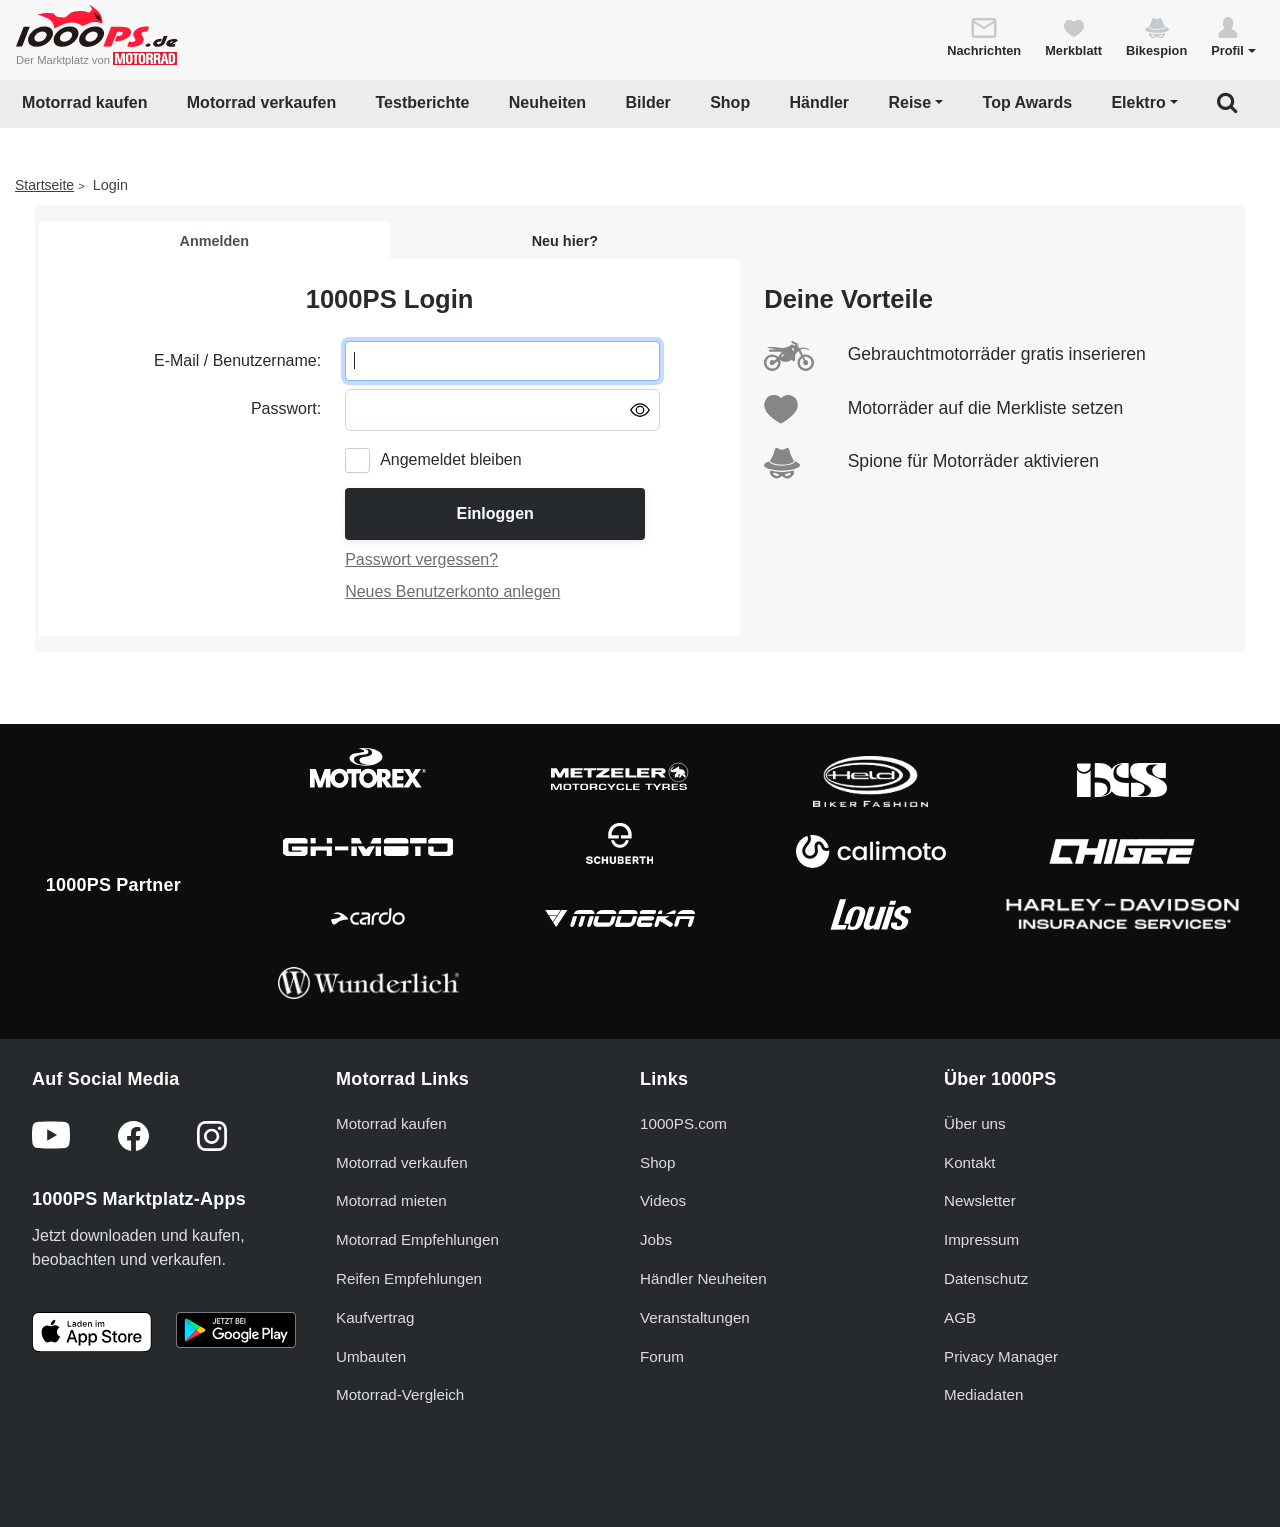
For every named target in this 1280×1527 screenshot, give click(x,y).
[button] (1233, 36)
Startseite (44, 185)
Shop (730, 102)
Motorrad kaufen (84, 102)
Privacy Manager (1001, 1356)
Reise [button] (909, 102)
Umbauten (371, 1356)
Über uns (975, 1123)
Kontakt (970, 1162)
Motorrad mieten (391, 1200)
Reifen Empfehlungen (409, 1278)
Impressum (981, 1239)
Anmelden (215, 241)
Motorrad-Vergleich (400, 1394)
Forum (662, 1356)
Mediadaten (983, 1394)
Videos (663, 1200)
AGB (960, 1317)
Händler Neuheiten (703, 1278)
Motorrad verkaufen (261, 102)
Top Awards (1028, 102)
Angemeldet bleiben (450, 459)
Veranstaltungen (695, 1317)
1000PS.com (683, 1123)
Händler (820, 102)
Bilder (647, 102)
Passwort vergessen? (421, 559)
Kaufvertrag (375, 1317)
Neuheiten (547, 102)
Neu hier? (565, 241)
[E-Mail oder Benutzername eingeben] (502, 361)
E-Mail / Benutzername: (237, 360)
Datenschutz (986, 1278)
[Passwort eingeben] (502, 410)
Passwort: (286, 408)
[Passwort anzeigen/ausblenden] (640, 409)
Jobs (656, 1239)
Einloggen (494, 513)
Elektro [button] (1138, 102)
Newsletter (980, 1200)
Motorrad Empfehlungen (417, 1239)
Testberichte (423, 102)
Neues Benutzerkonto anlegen (452, 591)
